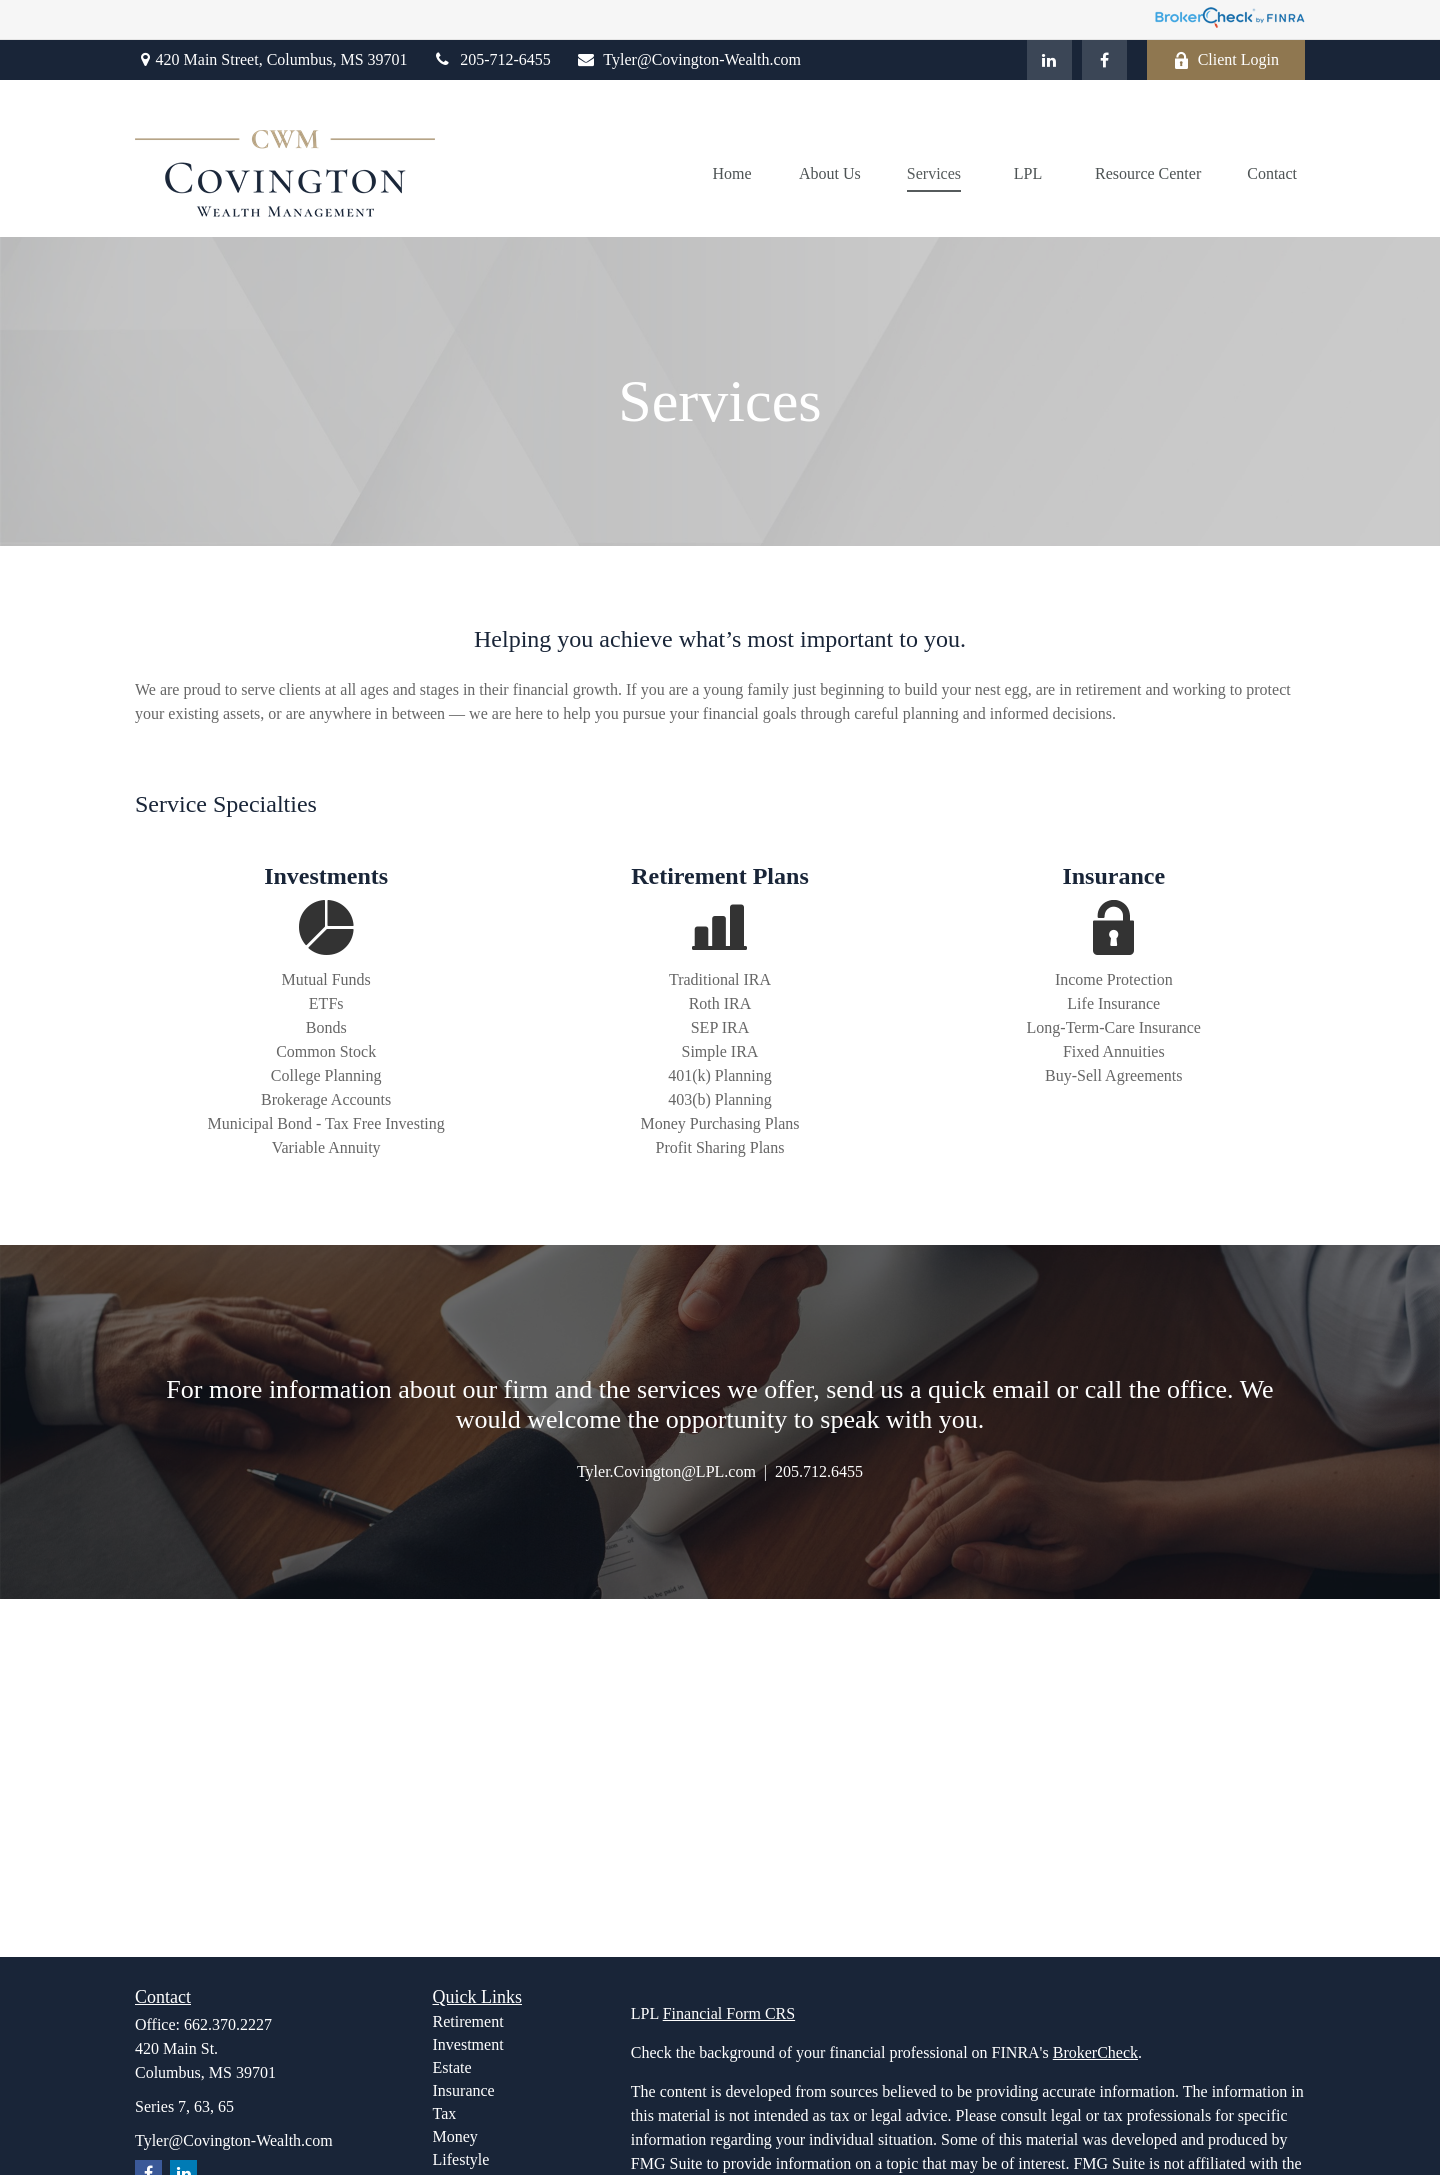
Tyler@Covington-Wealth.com (688, 59)
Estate (452, 2067)
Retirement (468, 2021)
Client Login (1226, 60)
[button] (732, 173)
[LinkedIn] (1049, 60)
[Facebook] (1104, 60)
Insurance (464, 2090)
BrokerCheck (1095, 2052)
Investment (468, 2044)
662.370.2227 (228, 2024)
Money (455, 2136)
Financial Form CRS (729, 2013)
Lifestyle (461, 2159)
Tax (445, 2113)
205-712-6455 (492, 59)
